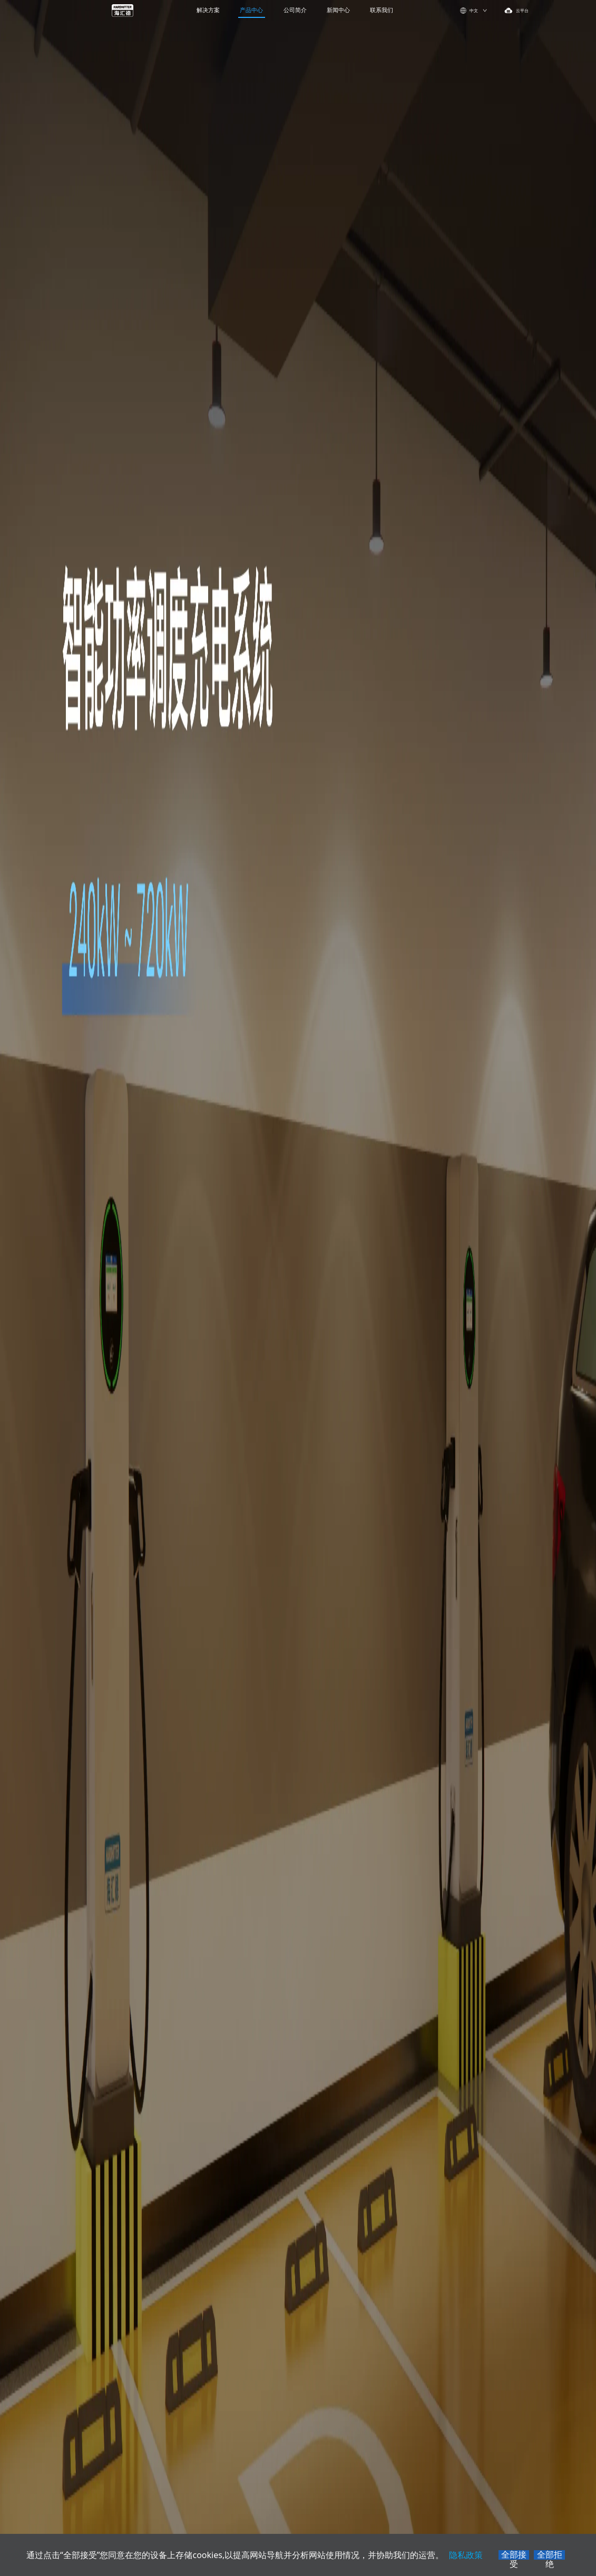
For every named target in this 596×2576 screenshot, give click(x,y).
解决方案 (208, 10)
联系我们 (381, 10)
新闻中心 (338, 10)
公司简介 (295, 10)
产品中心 (251, 10)
